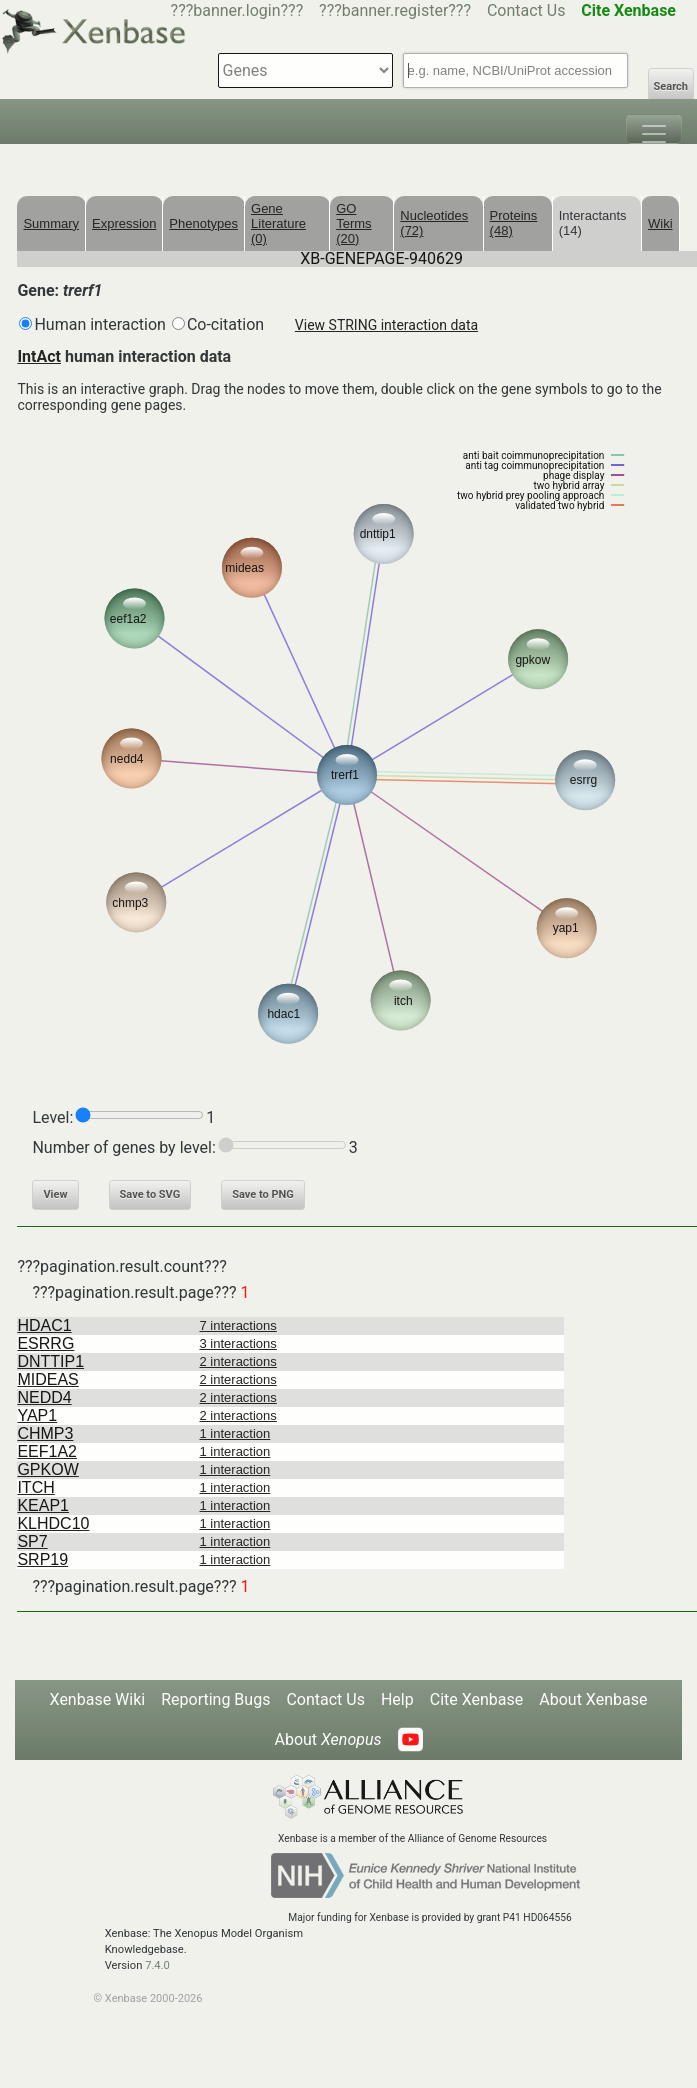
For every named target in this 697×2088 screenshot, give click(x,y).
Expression (124, 223)
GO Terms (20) (353, 223)
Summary (51, 223)
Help (397, 1699)
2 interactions (238, 1361)
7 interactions (238, 1325)
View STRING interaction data (386, 325)
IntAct (39, 356)
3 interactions (238, 1343)
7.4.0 (157, 1965)
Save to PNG (263, 1194)
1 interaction (235, 1433)
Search (671, 86)
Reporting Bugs (215, 1699)
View (55, 1194)
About (327, 1739)
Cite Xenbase (477, 1699)
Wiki (660, 223)
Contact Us (526, 10)
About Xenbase (593, 1699)
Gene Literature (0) (278, 223)
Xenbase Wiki (98, 1699)
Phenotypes (203, 223)
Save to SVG (150, 1194)
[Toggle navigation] (654, 129)
